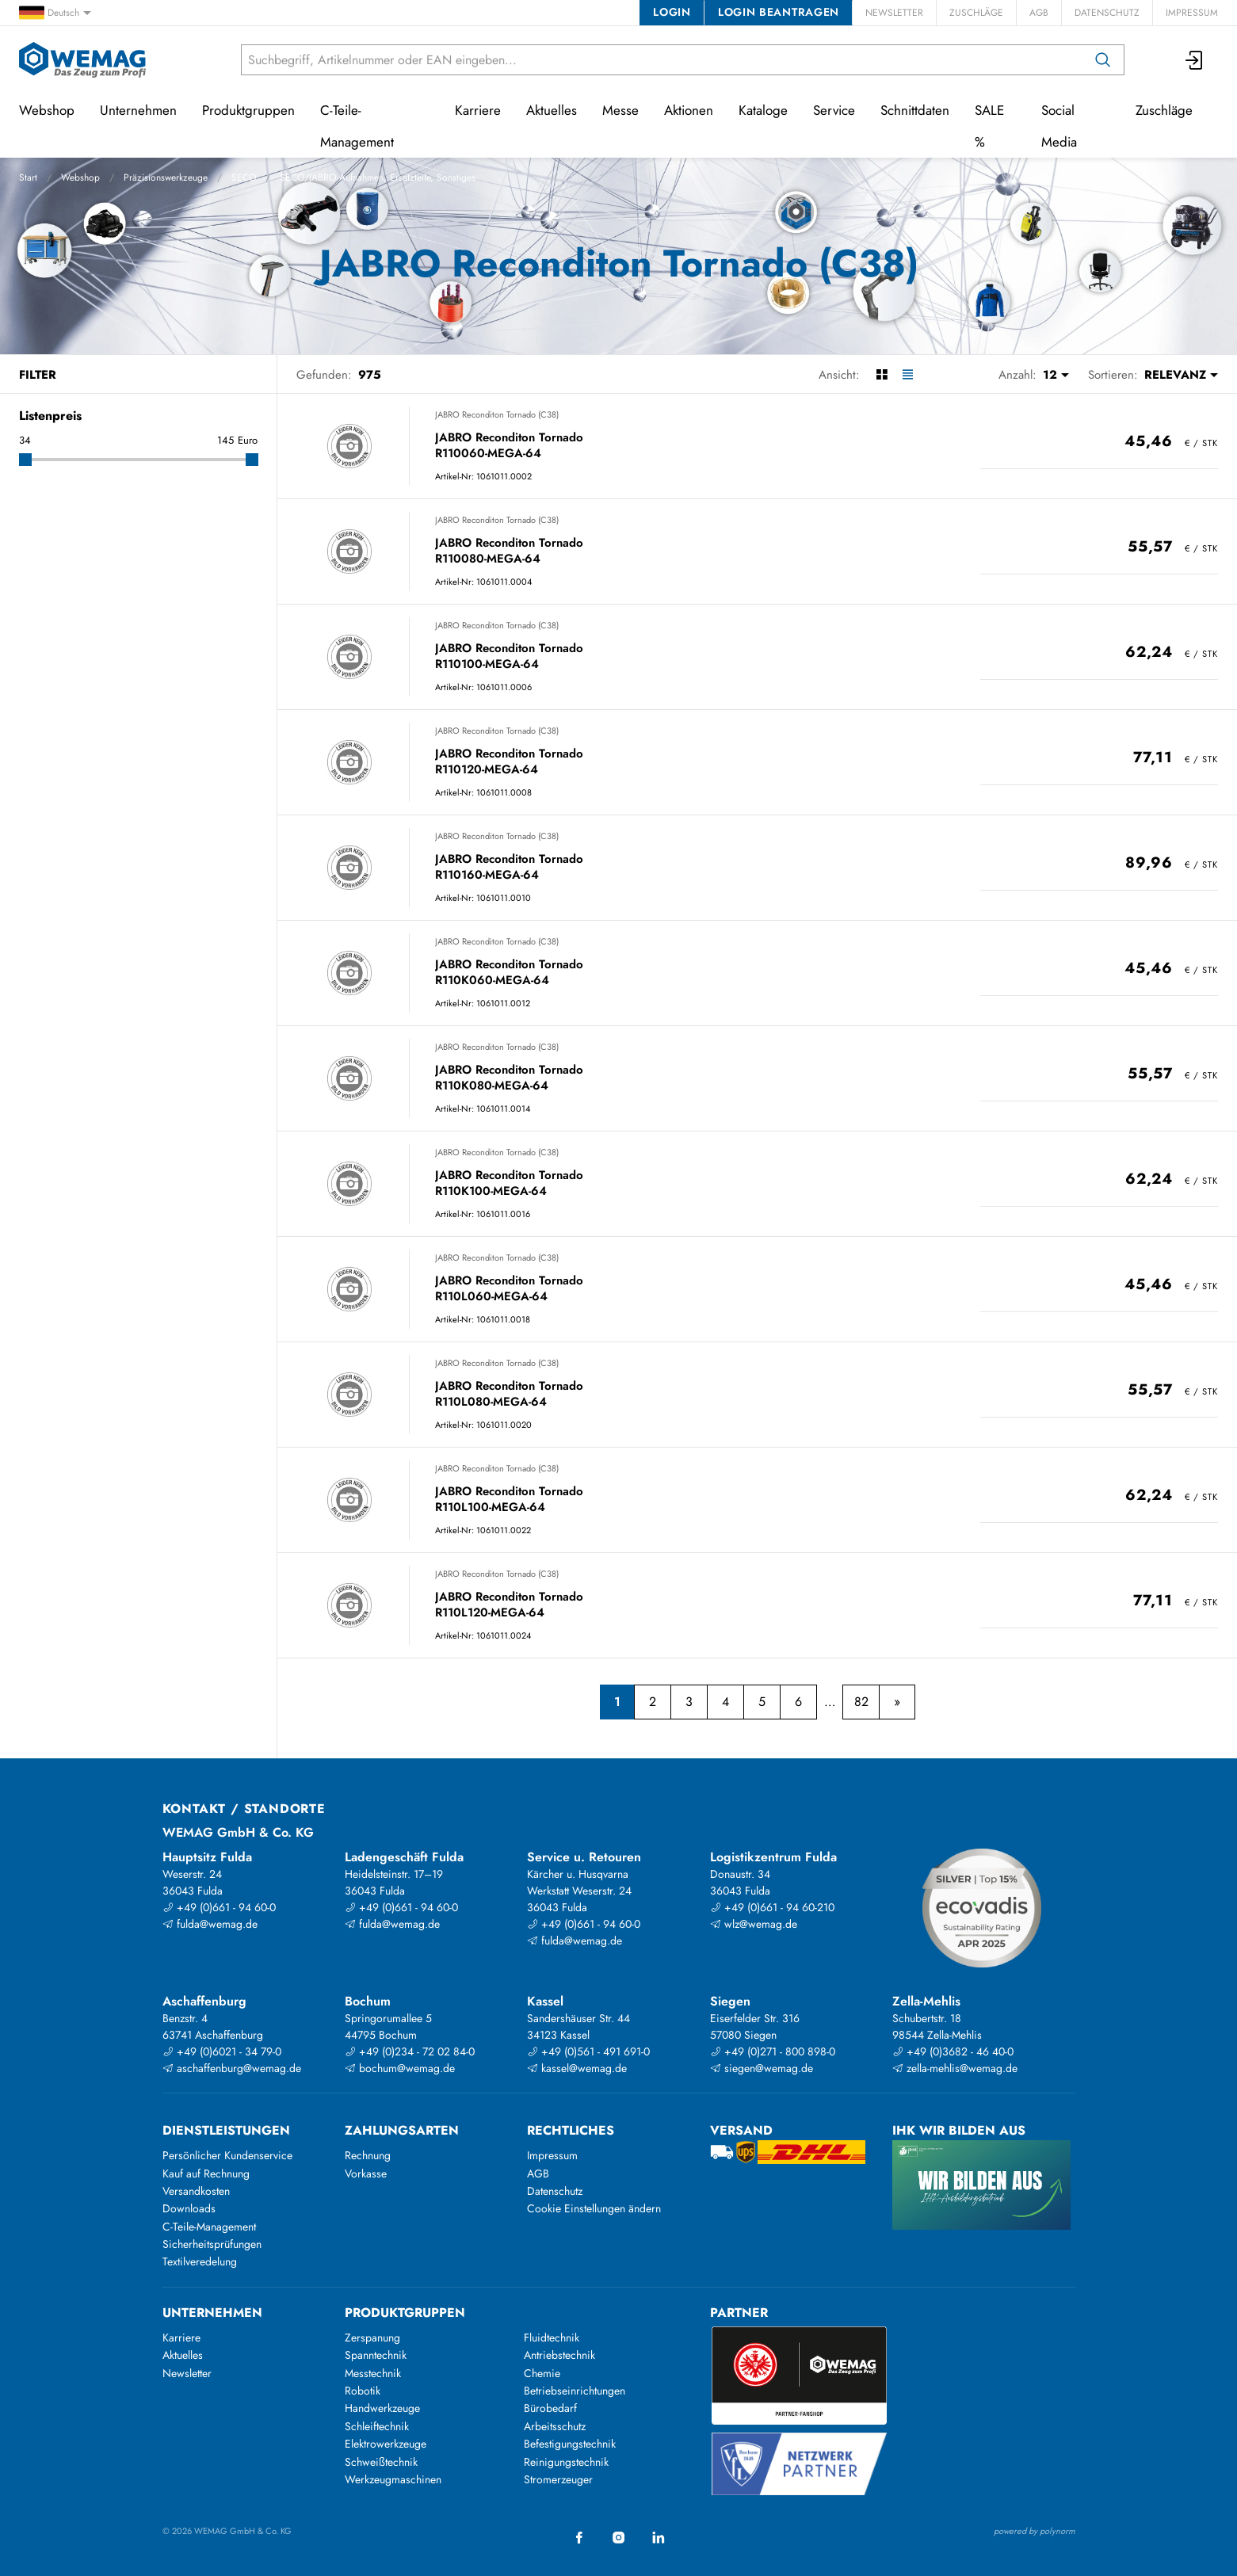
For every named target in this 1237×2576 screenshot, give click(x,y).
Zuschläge (976, 13)
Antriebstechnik (559, 2355)
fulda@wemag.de (210, 1924)
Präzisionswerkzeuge (166, 177)
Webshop (80, 177)
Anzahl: (1017, 375)
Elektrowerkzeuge (385, 2444)
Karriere (478, 110)
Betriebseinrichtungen (574, 2391)
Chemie (542, 2373)
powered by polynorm (1034, 2530)
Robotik (362, 2391)
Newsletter (894, 13)
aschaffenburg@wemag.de (231, 2068)
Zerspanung (372, 2337)
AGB (1038, 13)
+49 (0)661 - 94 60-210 (772, 1907)
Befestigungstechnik (570, 2444)
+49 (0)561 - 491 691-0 (588, 2051)
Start (28, 177)
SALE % (989, 126)
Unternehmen (138, 110)
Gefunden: (324, 375)
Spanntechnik (376, 2355)
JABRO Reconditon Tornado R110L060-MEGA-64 (509, 1288)
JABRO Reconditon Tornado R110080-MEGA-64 (509, 551)
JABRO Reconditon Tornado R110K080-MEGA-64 (509, 1078)
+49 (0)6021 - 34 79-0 (221, 2051)
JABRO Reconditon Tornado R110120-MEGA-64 (509, 761)
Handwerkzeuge (382, 2408)
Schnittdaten (914, 110)
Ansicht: (839, 375)
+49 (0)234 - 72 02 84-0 (410, 2051)
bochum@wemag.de (400, 2068)
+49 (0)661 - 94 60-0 (219, 1907)
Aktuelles (551, 110)
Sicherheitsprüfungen (212, 2244)
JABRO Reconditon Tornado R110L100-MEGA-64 (509, 1499)
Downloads (189, 2208)
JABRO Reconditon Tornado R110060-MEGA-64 (509, 445)
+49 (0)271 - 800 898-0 (772, 2051)
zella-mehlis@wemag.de (954, 2068)
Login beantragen (778, 12)
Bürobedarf (550, 2408)
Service (834, 110)
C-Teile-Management (357, 126)
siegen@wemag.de (761, 2068)
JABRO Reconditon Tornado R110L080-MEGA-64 (509, 1394)
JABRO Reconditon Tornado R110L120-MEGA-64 (509, 1604)
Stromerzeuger (558, 2479)
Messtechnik (373, 2373)
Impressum (1192, 13)
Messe (620, 110)
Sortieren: (1113, 375)
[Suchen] (1103, 59)
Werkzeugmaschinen (393, 2479)
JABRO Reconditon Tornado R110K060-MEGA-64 (509, 972)
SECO (243, 177)
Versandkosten (196, 2191)
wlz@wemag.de (753, 1924)
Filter (37, 375)
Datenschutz (1107, 13)
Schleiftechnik (377, 2426)
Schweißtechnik (381, 2462)
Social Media (1059, 126)
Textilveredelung (199, 2261)
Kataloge (763, 110)
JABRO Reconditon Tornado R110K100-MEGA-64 (509, 1183)
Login (671, 12)
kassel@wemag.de (577, 2068)
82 (861, 1702)
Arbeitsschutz (555, 2426)
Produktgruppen (248, 110)
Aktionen (688, 110)
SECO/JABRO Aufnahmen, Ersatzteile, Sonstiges (377, 177)
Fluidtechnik (551, 2337)
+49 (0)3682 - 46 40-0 (953, 2051)
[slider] (25, 459)
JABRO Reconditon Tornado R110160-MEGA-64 (509, 867)
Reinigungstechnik (566, 2462)
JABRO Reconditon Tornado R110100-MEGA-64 (509, 656)
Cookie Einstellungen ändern (594, 2208)
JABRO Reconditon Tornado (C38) (497, 414)
